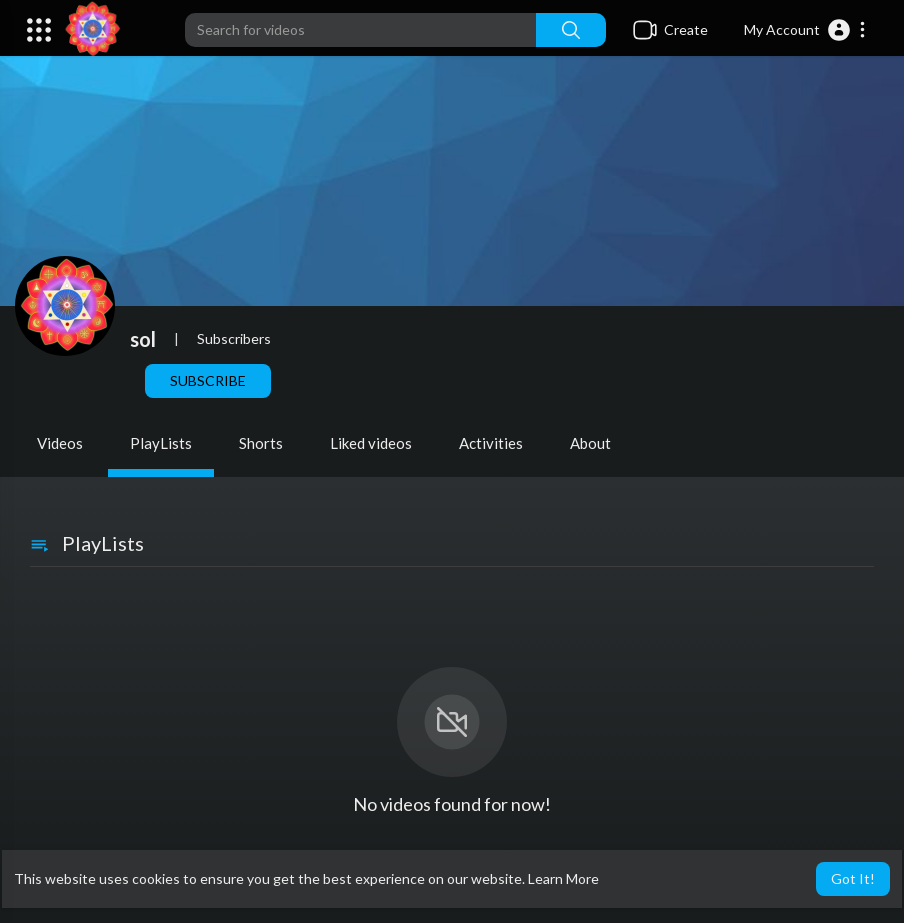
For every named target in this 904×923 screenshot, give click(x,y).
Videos (60, 443)
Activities (491, 443)
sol (143, 339)
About (590, 443)
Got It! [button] (853, 878)
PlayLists (161, 443)
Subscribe (208, 380)
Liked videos (371, 443)
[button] (805, 30)
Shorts (261, 443)
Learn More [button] (563, 878)
